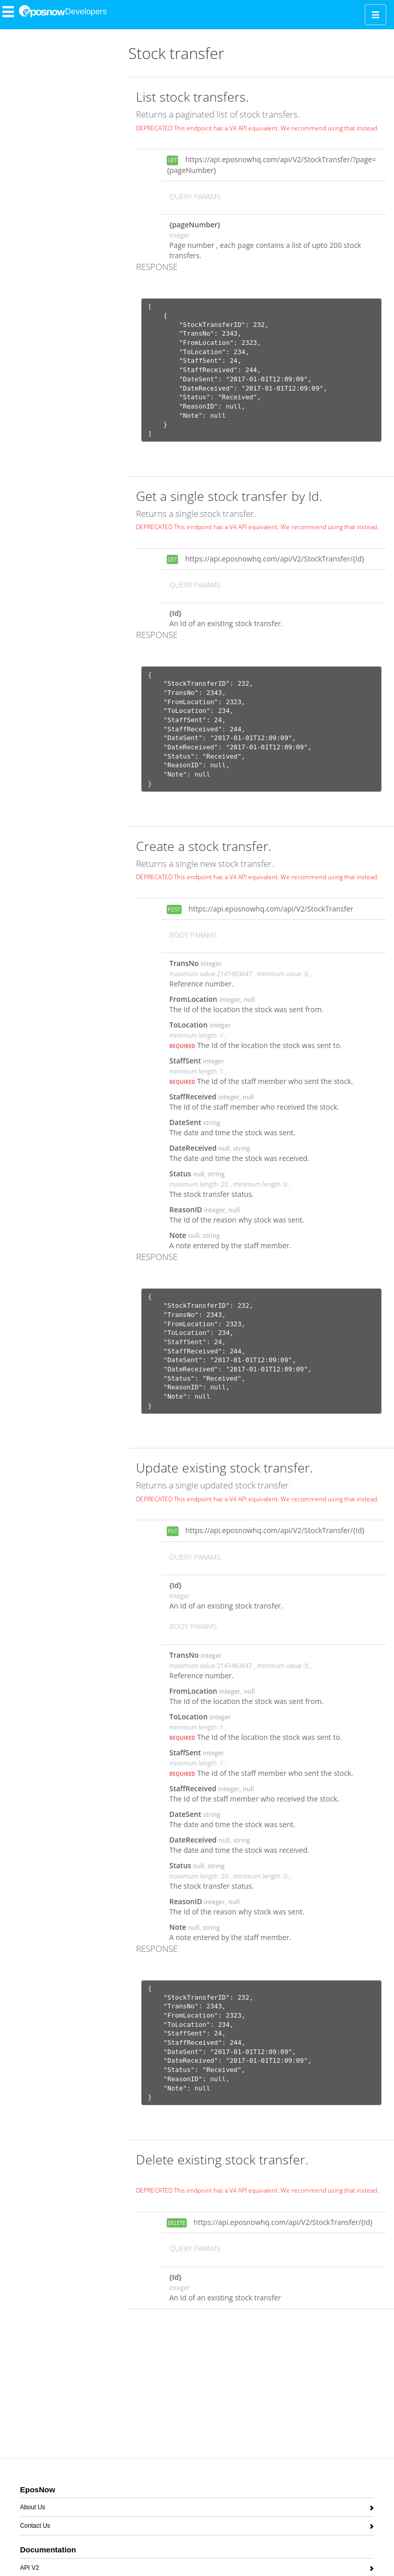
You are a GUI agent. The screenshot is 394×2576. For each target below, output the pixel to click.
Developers (86, 11)
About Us (32, 2509)
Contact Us (35, 2527)
